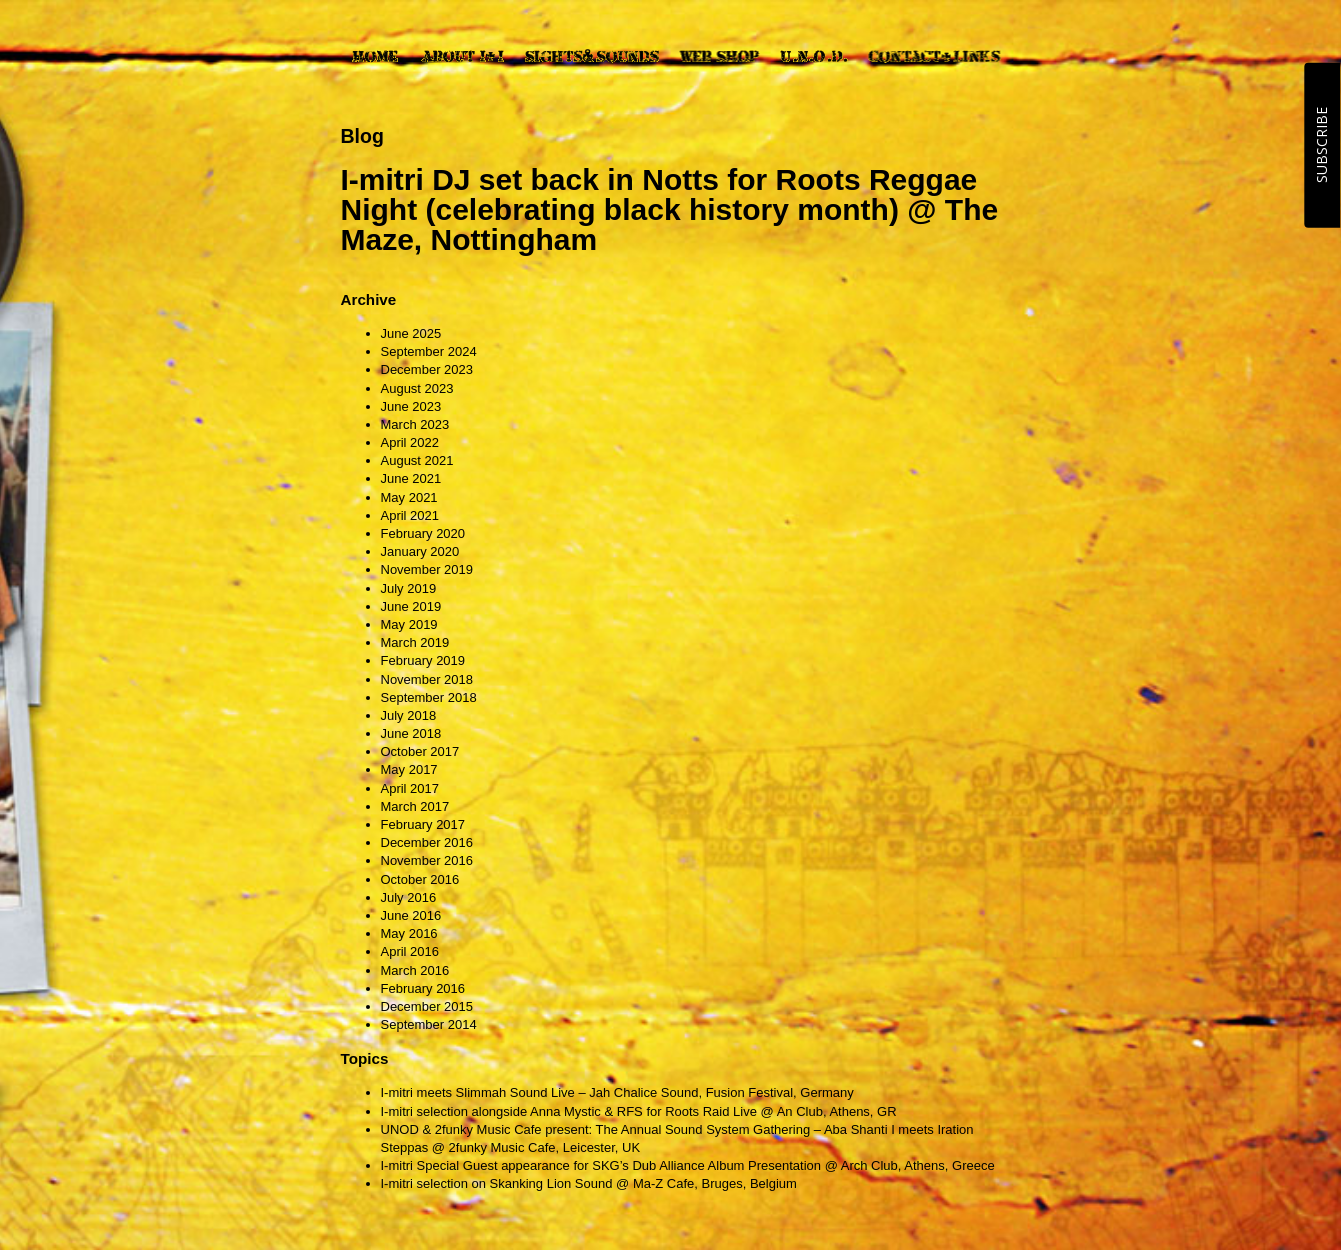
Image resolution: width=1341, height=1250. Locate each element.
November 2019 (427, 569)
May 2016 (409, 933)
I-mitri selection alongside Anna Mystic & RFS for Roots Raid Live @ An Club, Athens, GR (639, 1111)
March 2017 (415, 806)
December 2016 (427, 842)
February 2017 (423, 824)
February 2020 (423, 533)
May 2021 (409, 497)
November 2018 (427, 679)
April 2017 (410, 788)
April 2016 (410, 951)
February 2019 (423, 660)
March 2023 (415, 424)
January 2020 (420, 551)
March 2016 (415, 970)
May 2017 (409, 769)
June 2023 (411, 406)
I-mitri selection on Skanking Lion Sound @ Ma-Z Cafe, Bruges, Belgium (589, 1183)
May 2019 (409, 624)
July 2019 (409, 588)
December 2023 (427, 369)
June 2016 (411, 915)
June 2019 (411, 606)
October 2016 (420, 879)
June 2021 (411, 478)
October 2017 (420, 751)
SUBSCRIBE (1321, 145)
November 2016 (427, 860)
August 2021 (417, 460)
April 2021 (410, 515)
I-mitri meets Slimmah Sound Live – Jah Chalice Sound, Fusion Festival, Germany (617, 1092)
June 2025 (411, 333)
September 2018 (429, 697)
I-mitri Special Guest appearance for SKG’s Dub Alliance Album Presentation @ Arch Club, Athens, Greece (688, 1165)
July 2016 (409, 897)
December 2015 (427, 1006)
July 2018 (409, 715)
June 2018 (411, 733)
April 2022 (410, 442)
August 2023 (417, 388)
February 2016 (423, 988)
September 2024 (429, 351)
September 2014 (429, 1024)
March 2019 (415, 642)
